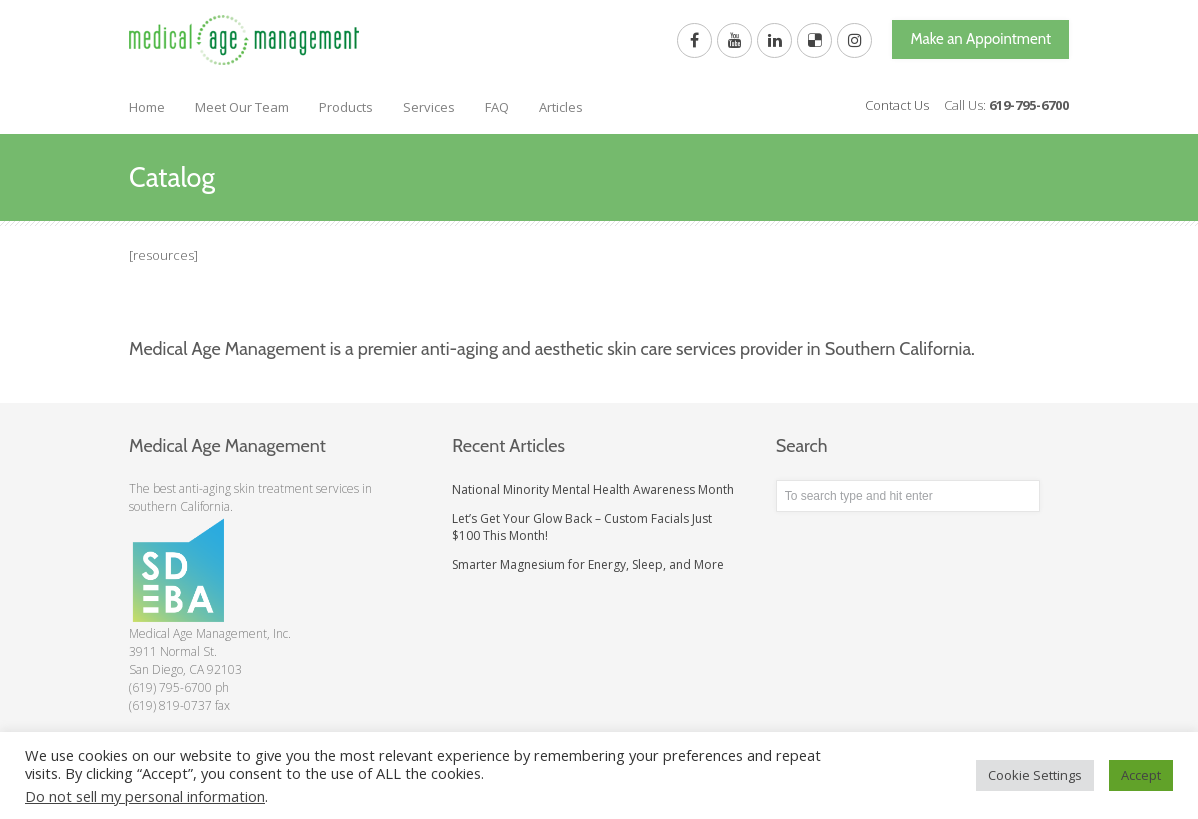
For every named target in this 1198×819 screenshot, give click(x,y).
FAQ (497, 107)
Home (147, 107)
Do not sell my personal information (145, 796)
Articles (561, 107)
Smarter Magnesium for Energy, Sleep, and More (588, 564)
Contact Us (897, 105)
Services (429, 107)
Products (346, 107)
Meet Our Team (242, 107)
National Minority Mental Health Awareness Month (593, 489)
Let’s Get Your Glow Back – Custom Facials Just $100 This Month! (582, 527)
